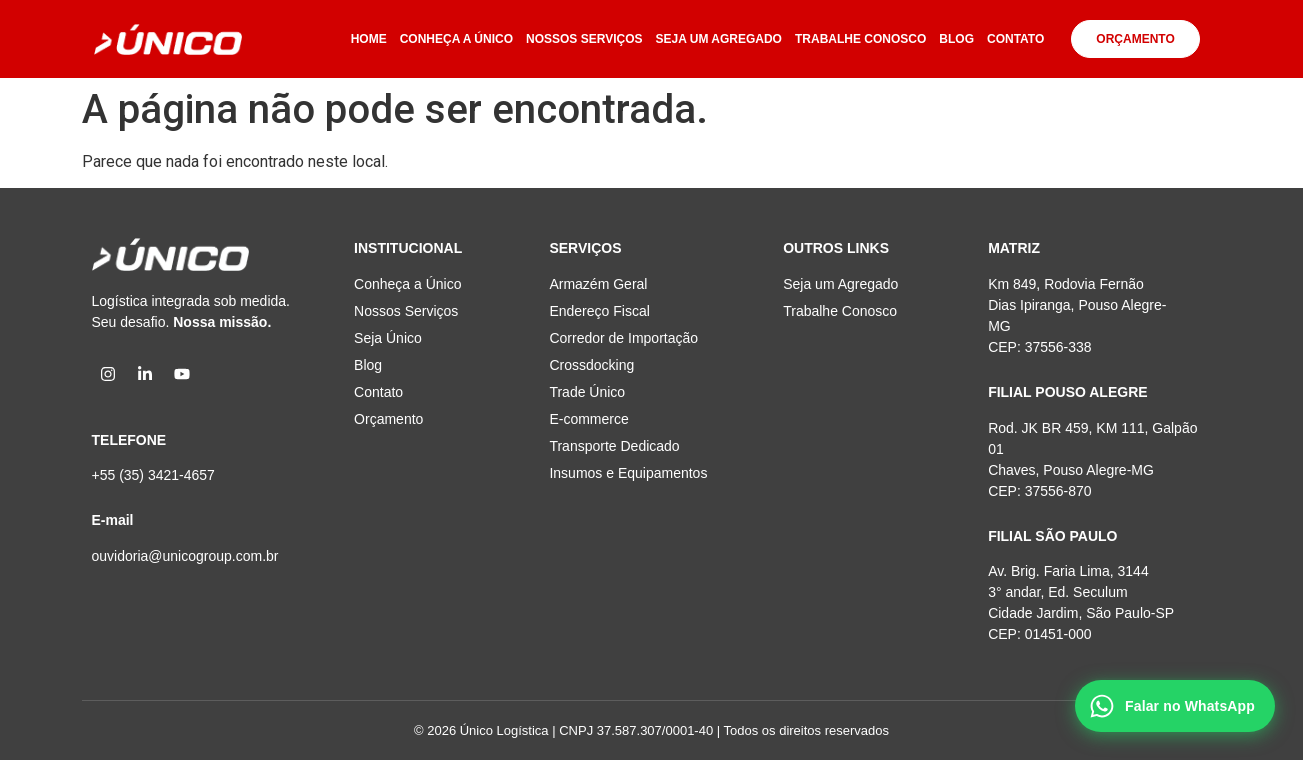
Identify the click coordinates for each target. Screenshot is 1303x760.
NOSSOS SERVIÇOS (584, 39)
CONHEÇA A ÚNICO (456, 39)
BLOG (956, 39)
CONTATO (1015, 39)
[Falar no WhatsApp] (1175, 706)
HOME (369, 39)
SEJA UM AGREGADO (719, 39)
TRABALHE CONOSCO (860, 39)
